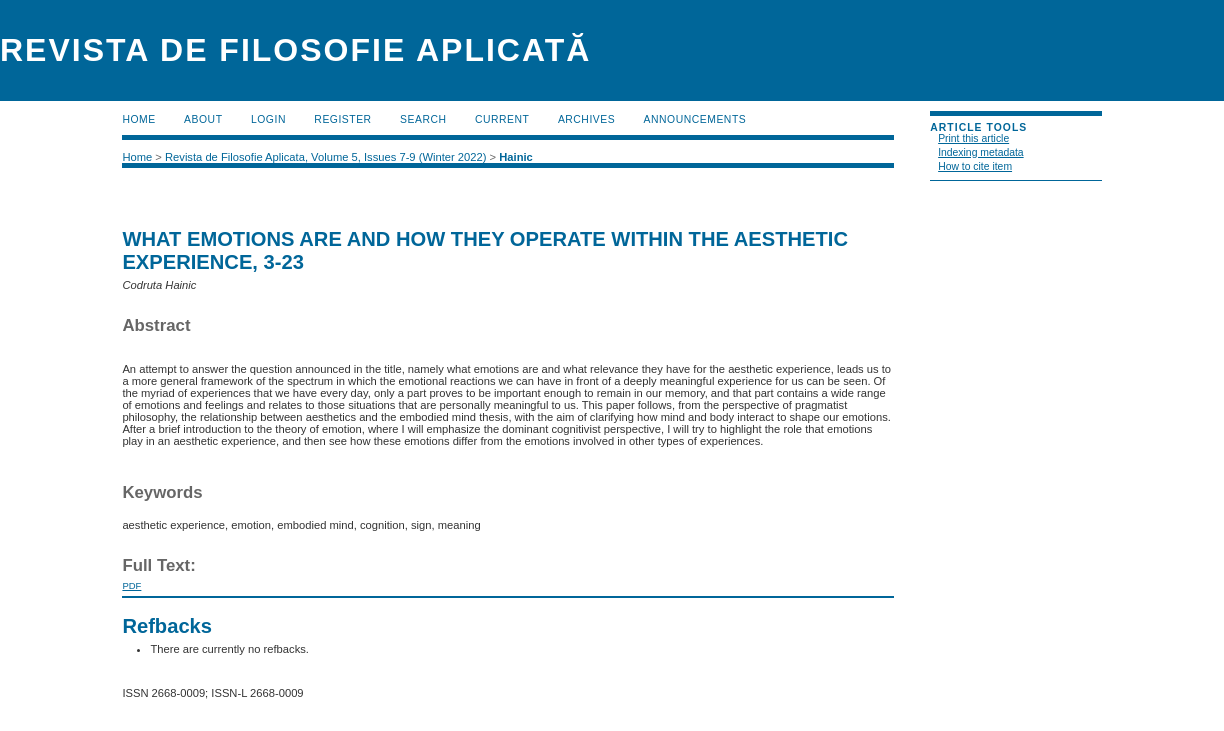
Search (423, 119)
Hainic (516, 157)
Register (342, 119)
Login (268, 119)
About (203, 119)
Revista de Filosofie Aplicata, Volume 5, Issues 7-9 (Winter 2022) (325, 157)
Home (138, 119)
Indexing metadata (981, 152)
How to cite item (975, 166)
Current (502, 119)
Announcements (695, 119)
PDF (131, 585)
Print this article (973, 138)
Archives (586, 119)
